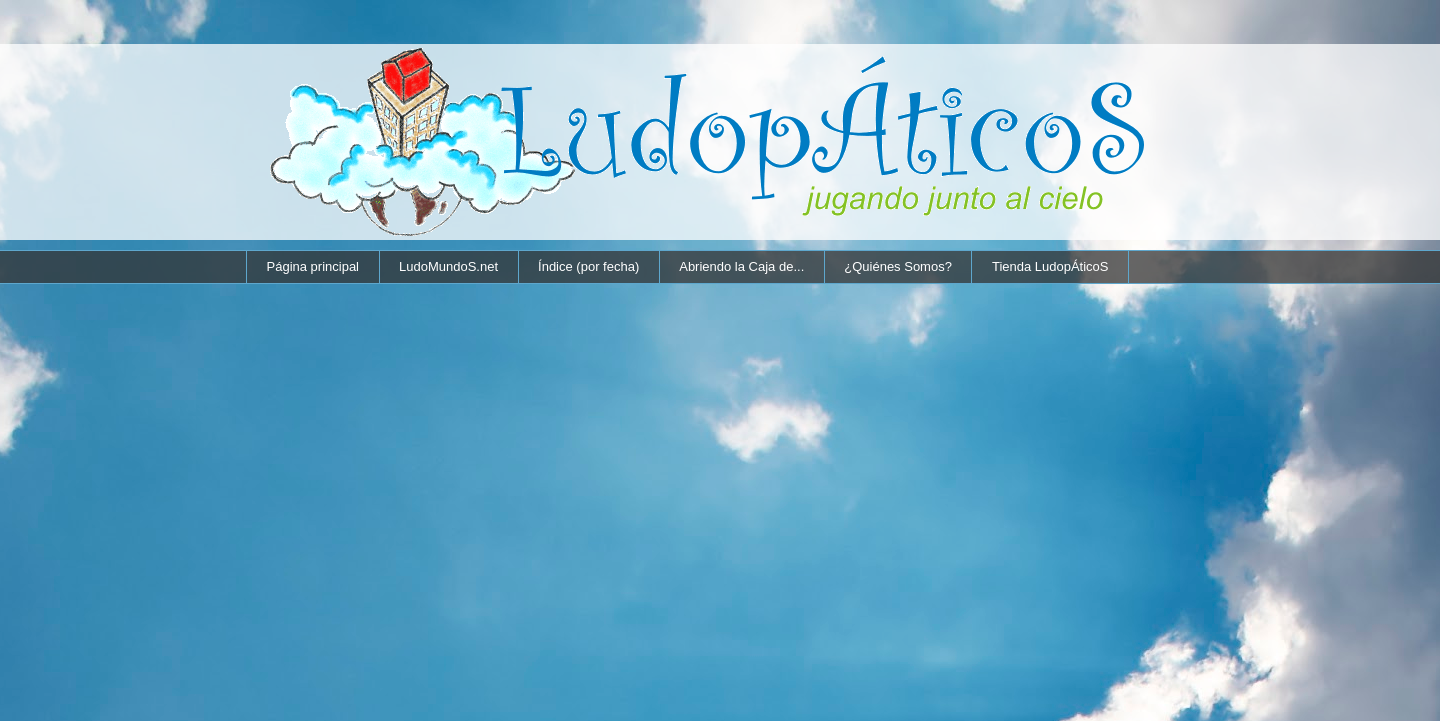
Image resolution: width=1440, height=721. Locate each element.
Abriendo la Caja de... (741, 266)
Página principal (313, 266)
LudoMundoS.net (448, 266)
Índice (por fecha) (588, 266)
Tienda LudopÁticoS (1050, 266)
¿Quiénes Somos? (898, 266)
